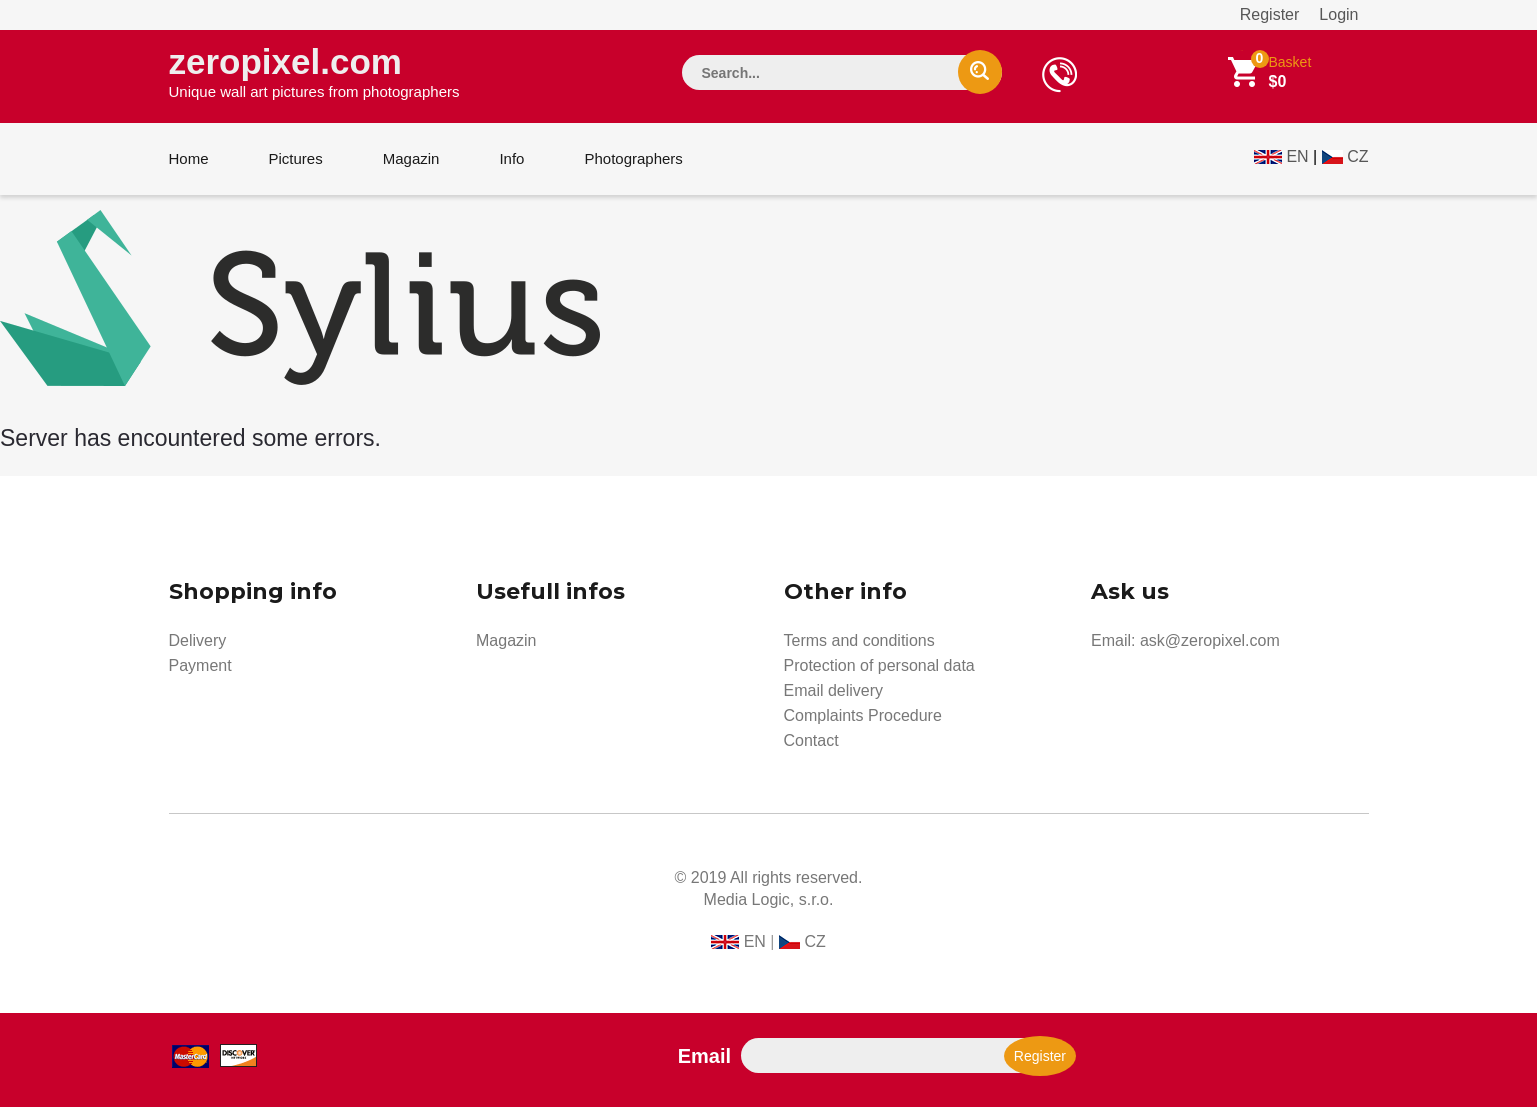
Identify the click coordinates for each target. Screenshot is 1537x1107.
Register (1270, 14)
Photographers (633, 158)
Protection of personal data (879, 665)
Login (1338, 14)
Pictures (296, 158)
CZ (1357, 156)
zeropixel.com (314, 71)
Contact (811, 740)
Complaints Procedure (863, 715)
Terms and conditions (859, 640)
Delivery (198, 640)
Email (704, 1056)
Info (511, 158)
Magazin (411, 158)
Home (189, 158)
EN (1297, 156)
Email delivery (834, 690)
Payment (200, 665)
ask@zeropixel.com (1210, 640)
